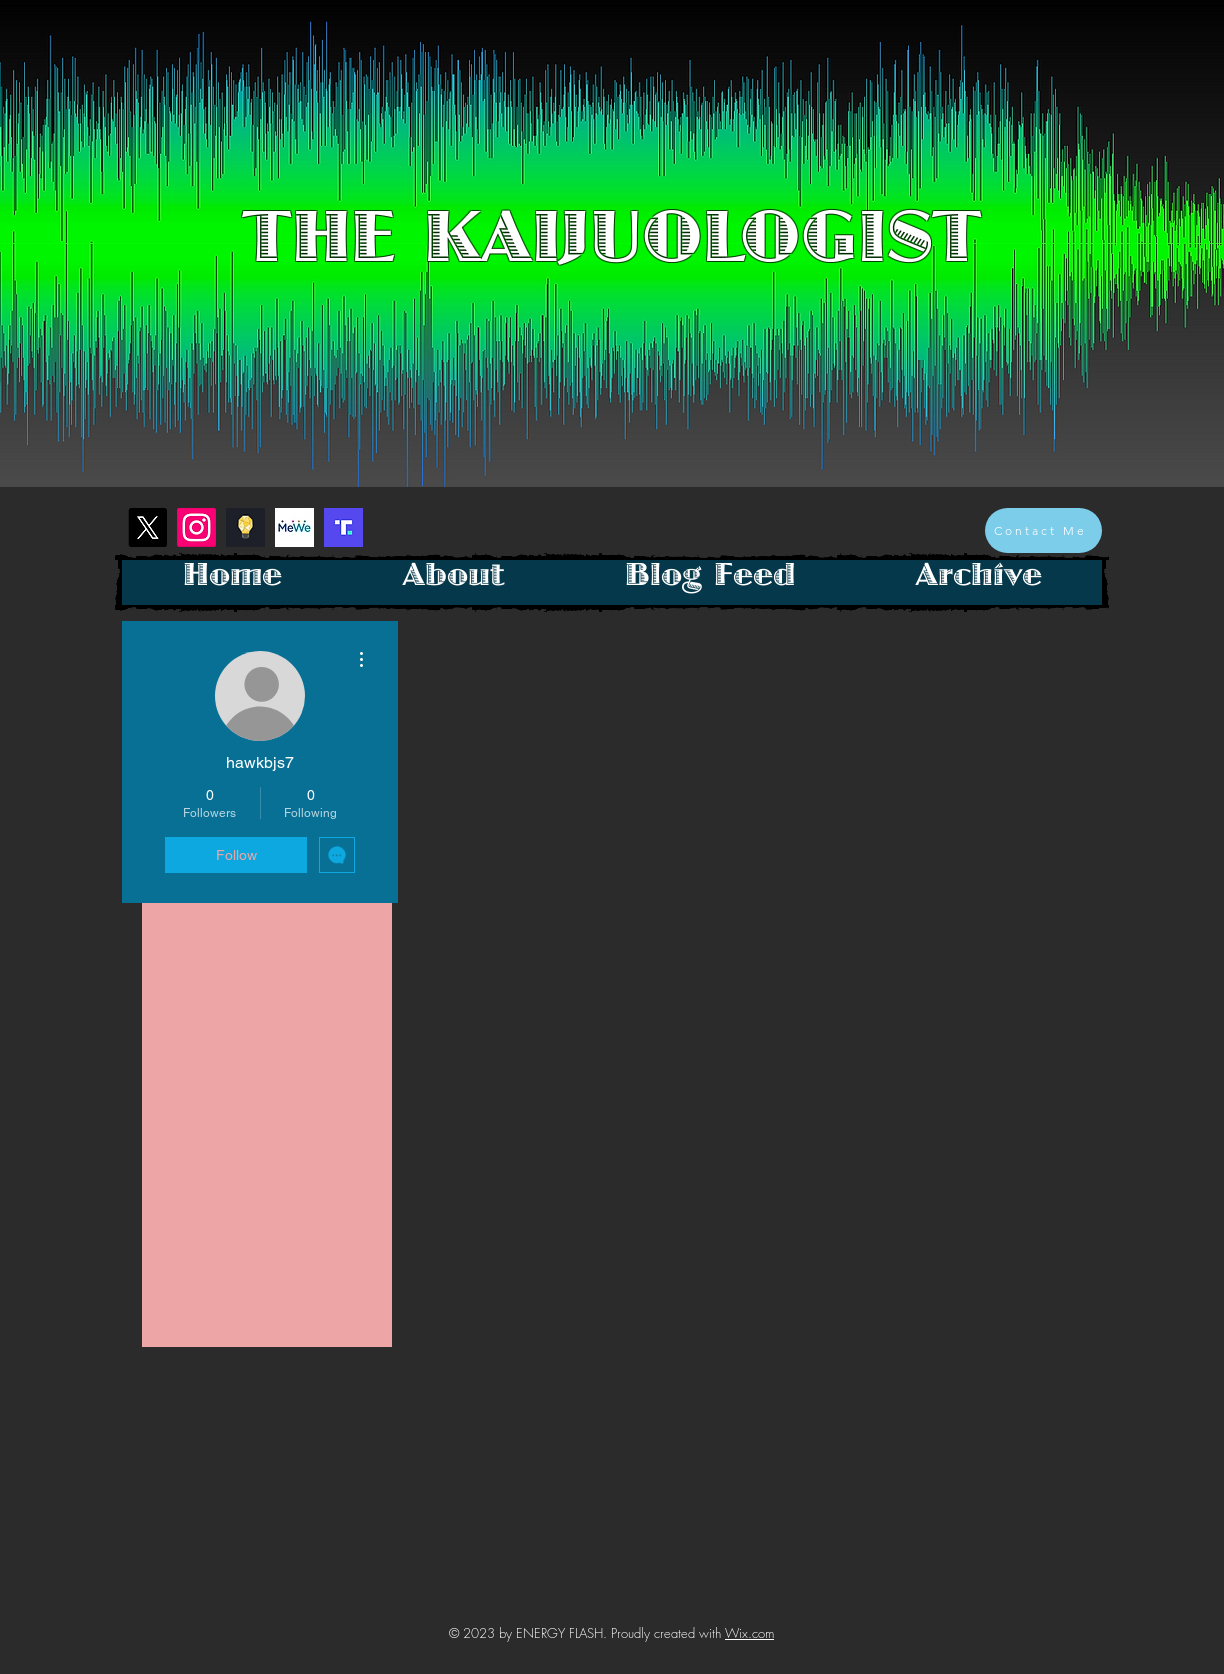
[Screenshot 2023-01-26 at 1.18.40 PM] (245, 527)
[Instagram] (196, 527)
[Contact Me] (1043, 530)
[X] (147, 527)
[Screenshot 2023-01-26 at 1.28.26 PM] (343, 527)
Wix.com (749, 1633)
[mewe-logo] (294, 527)
